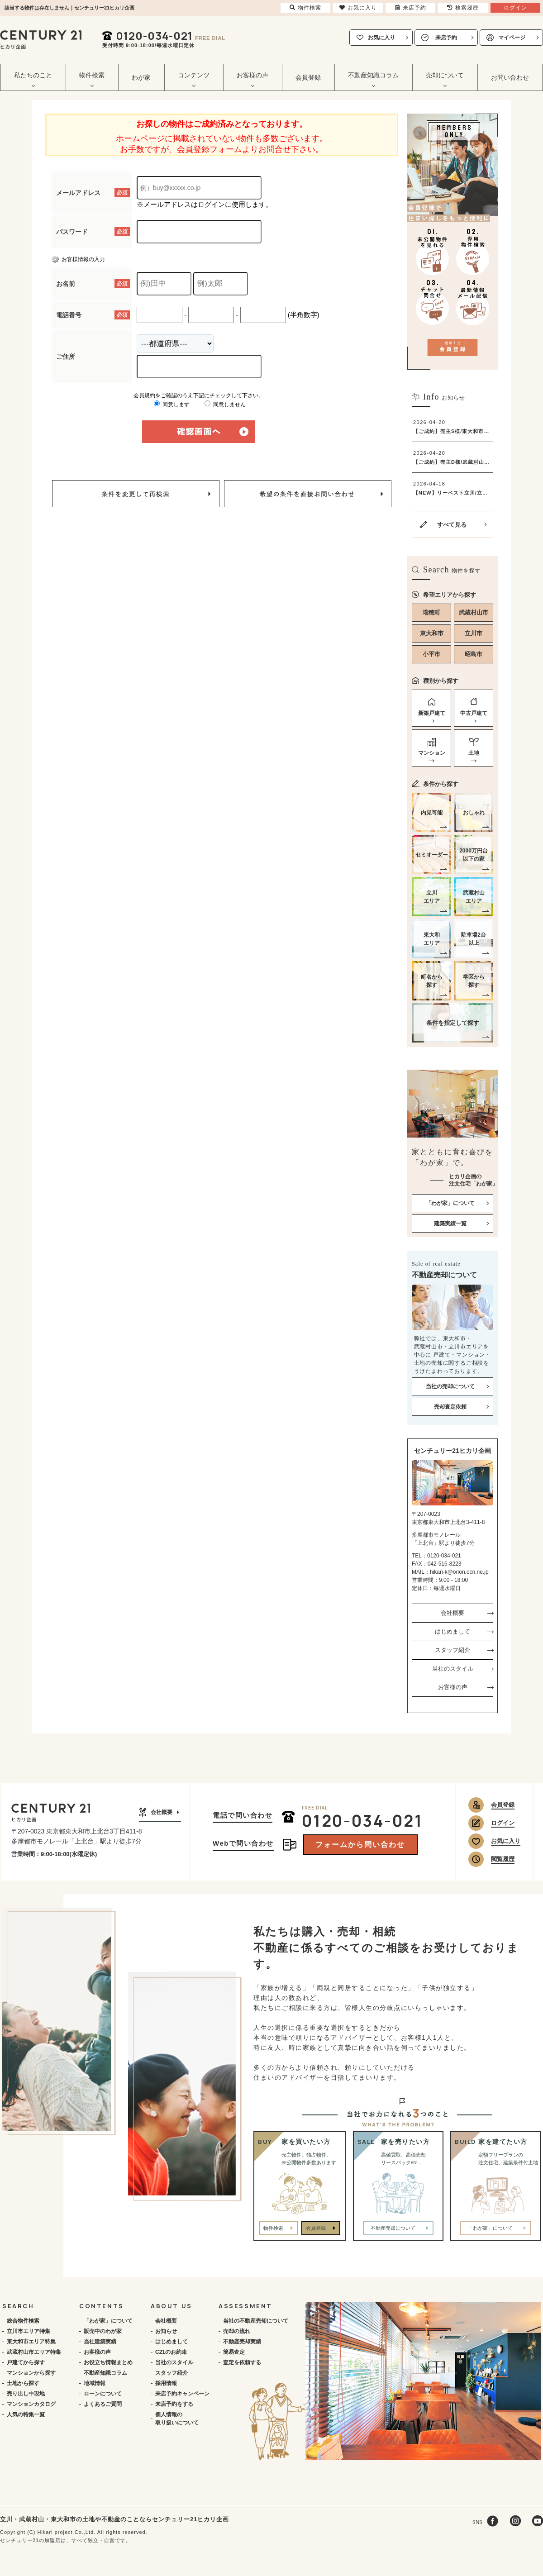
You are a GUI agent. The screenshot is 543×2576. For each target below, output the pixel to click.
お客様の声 (452, 1687)
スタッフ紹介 (452, 1650)
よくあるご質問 (103, 2404)
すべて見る (452, 524)
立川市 (473, 633)
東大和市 (431, 633)
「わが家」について (108, 2321)
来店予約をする (174, 2404)
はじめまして (452, 1631)
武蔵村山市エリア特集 (34, 2352)
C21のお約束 (171, 2352)
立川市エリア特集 (28, 2331)
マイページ (511, 37)
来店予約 (446, 37)
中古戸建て (473, 713)
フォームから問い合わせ (360, 1844)
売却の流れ (236, 2331)
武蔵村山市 (473, 612)
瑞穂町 (431, 612)
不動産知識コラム (105, 2373)
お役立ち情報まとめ (108, 2362)
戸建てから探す (26, 2362)
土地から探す (23, 2383)
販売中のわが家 (103, 2331)
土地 (473, 753)
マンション (431, 753)
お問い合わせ (510, 77)
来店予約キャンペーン (182, 2393)
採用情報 (166, 2383)
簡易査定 (234, 2352)
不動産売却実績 (242, 2341)
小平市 (431, 654)
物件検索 (273, 2228)
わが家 (141, 77)
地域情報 (94, 2383)
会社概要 (452, 1612)
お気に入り (381, 37)
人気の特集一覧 (26, 2414)
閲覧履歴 (502, 1859)
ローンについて (103, 2393)
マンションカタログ (31, 2404)
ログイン (502, 1822)
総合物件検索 (23, 2321)
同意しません (225, 404)
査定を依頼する (242, 2362)
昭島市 (473, 654)
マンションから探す (31, 2373)
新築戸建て (431, 713)
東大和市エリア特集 (31, 2341)
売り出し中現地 (26, 2393)
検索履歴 (463, 8)
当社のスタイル (452, 1668)
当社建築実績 (100, 2341)
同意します (172, 404)
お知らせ (166, 2331)
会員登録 (308, 77)
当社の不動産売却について (255, 2321)
